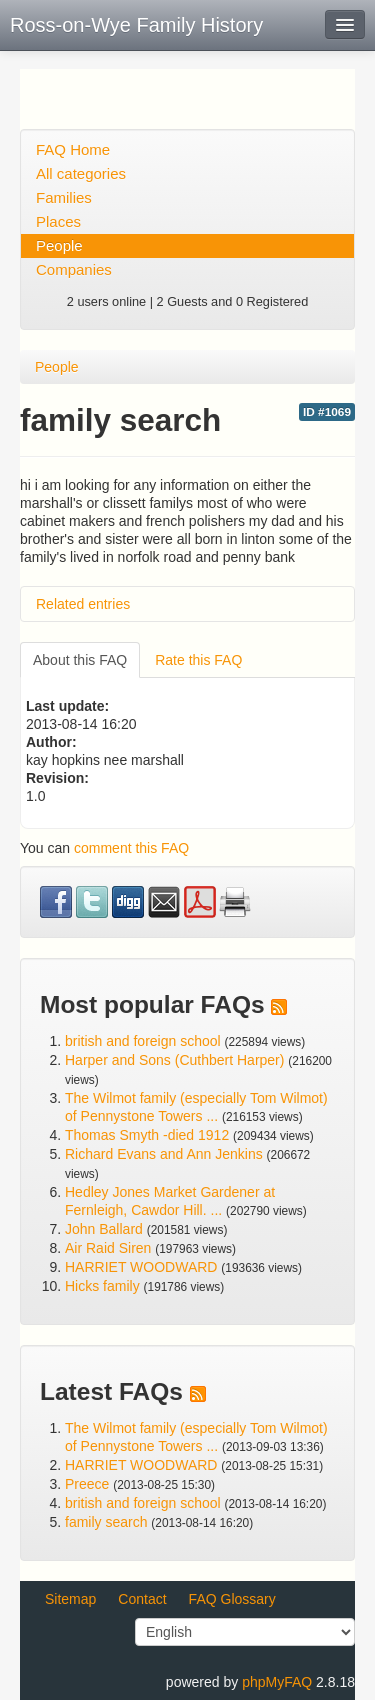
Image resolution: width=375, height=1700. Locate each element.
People (59, 245)
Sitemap (70, 1599)
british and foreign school (143, 1041)
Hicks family (104, 1286)
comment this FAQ (131, 848)
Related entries (83, 604)
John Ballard (104, 1229)
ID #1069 (327, 412)
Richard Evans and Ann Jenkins (164, 1154)
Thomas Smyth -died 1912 (147, 1135)
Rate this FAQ (198, 660)
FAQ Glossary (232, 1599)
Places (58, 221)
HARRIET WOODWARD (141, 1267)
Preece (87, 1484)
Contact (142, 1599)
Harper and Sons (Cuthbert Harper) (174, 1060)
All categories (81, 173)
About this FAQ (80, 660)
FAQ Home (73, 149)
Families (64, 197)
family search (108, 1522)
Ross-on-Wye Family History (136, 25)
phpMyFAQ (277, 1682)
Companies (74, 269)
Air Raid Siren (108, 1248)
